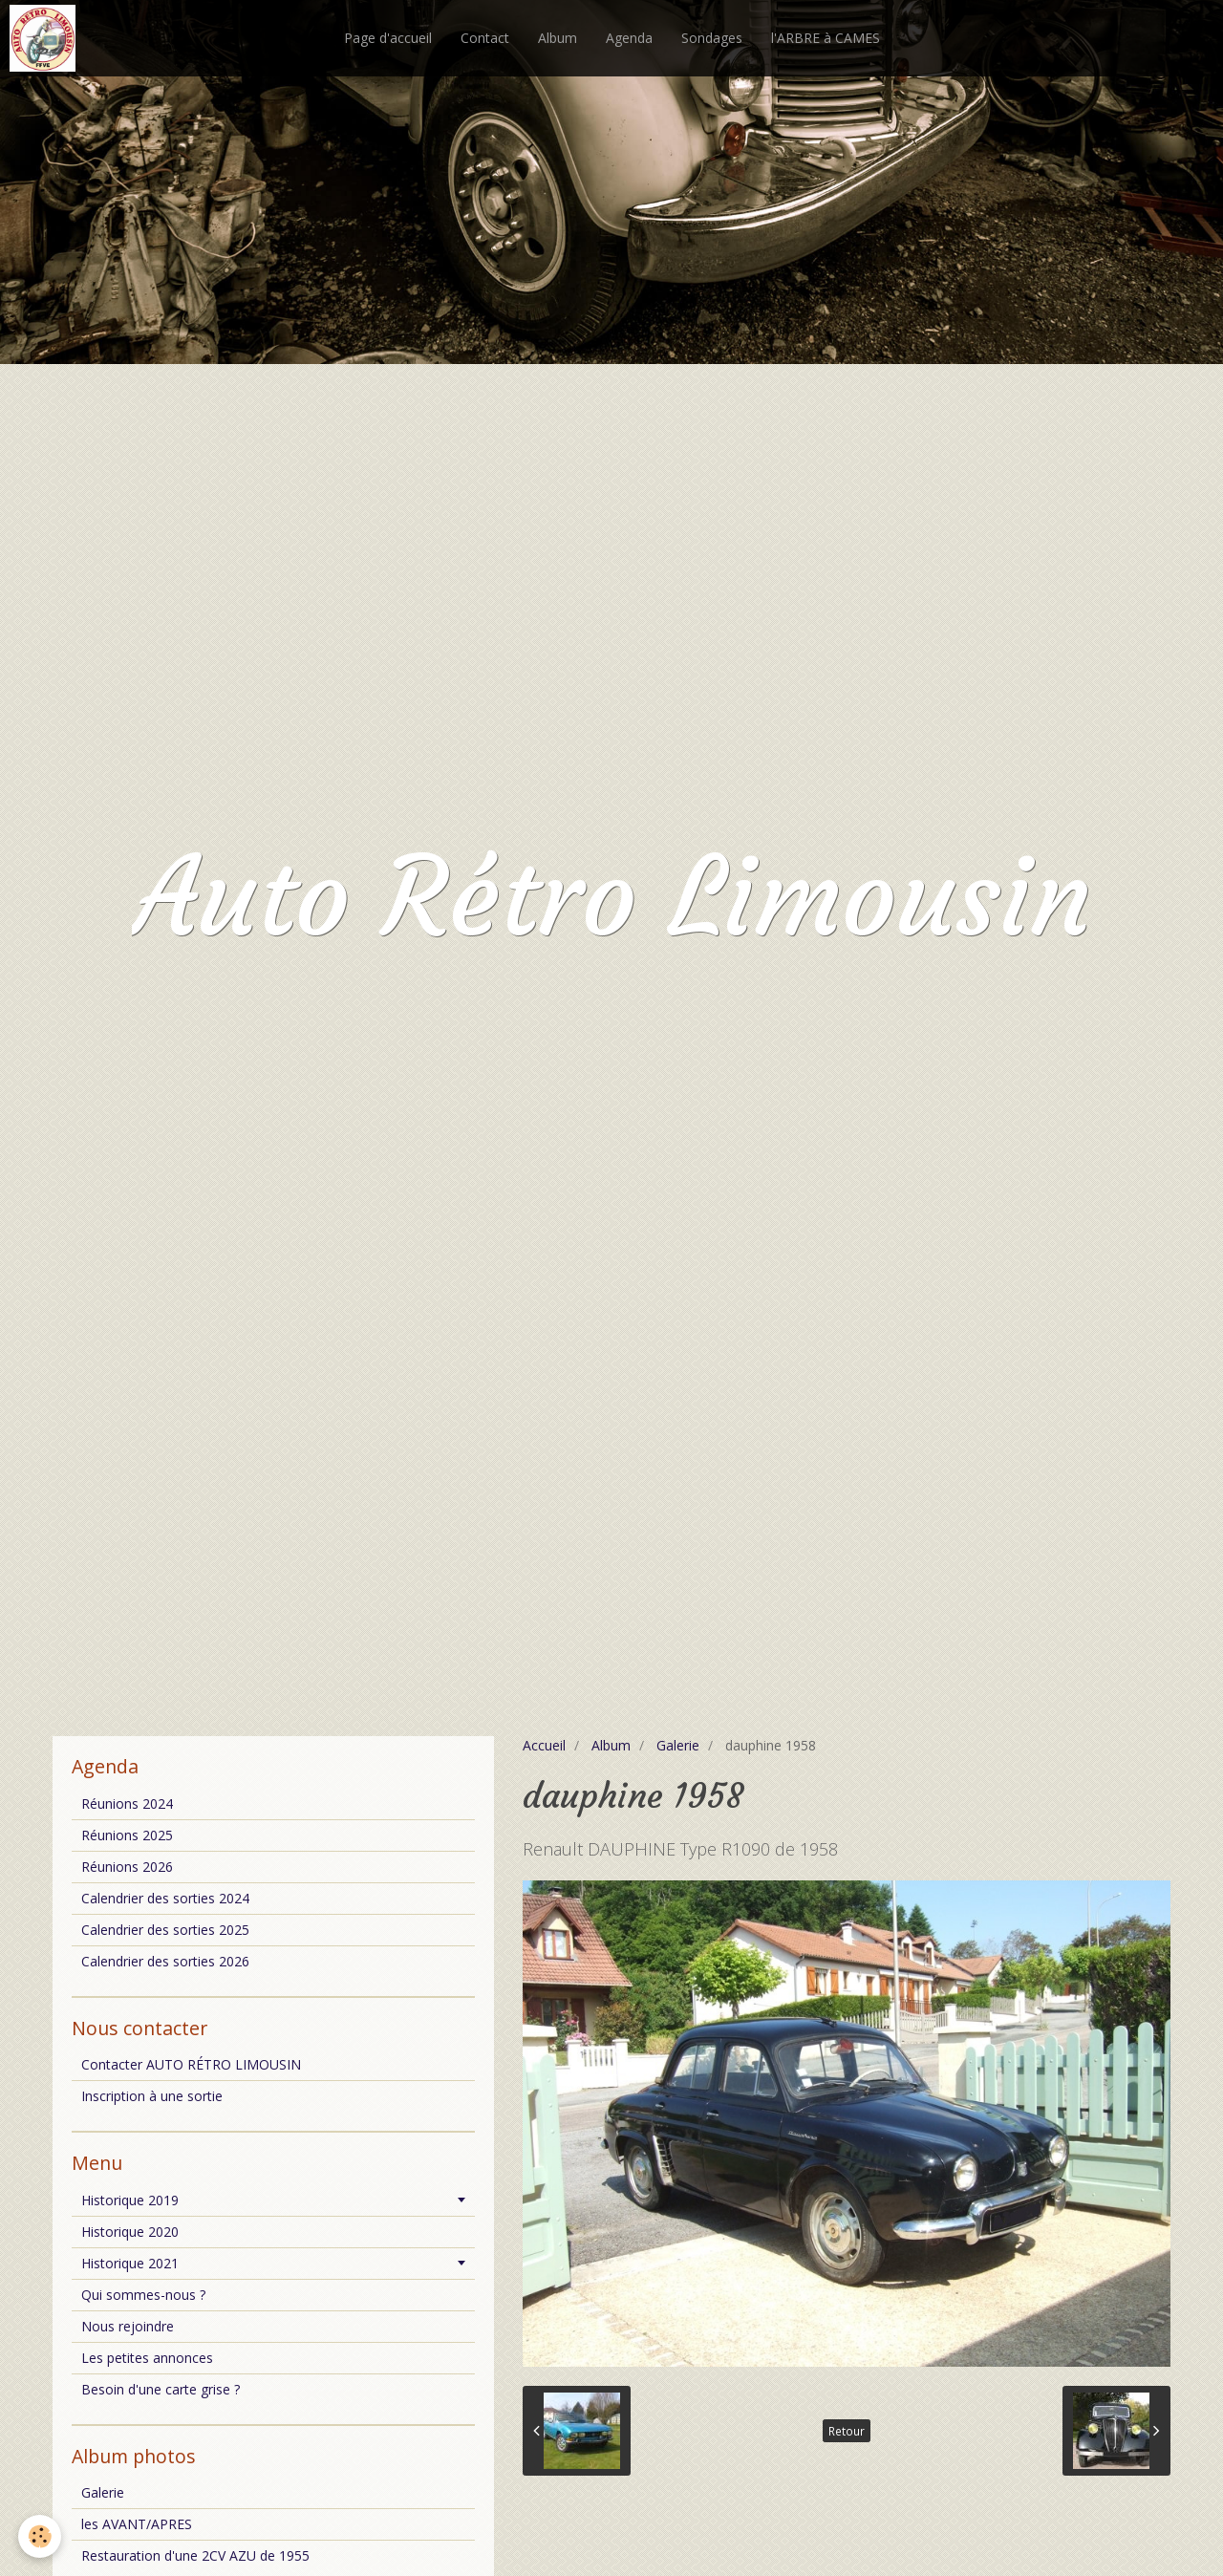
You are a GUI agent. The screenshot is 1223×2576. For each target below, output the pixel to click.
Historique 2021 (130, 2263)
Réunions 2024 (127, 1803)
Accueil (544, 1745)
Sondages (711, 38)
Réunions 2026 (127, 1866)
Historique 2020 (130, 2231)
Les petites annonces (147, 2358)
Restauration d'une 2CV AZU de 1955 (195, 2555)
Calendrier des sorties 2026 (165, 1961)
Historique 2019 (130, 2200)
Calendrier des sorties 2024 (165, 1898)
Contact (485, 38)
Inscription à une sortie (152, 2096)
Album (557, 38)
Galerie (677, 1745)
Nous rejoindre (127, 2326)
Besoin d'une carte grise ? (160, 2389)
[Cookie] (40, 2536)
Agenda (629, 38)
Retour (846, 2430)
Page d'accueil (388, 38)
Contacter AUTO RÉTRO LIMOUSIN (191, 2064)
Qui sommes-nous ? (143, 2295)
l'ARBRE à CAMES (825, 38)
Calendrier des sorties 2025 (165, 1930)
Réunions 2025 (127, 1835)
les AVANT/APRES (136, 2524)
